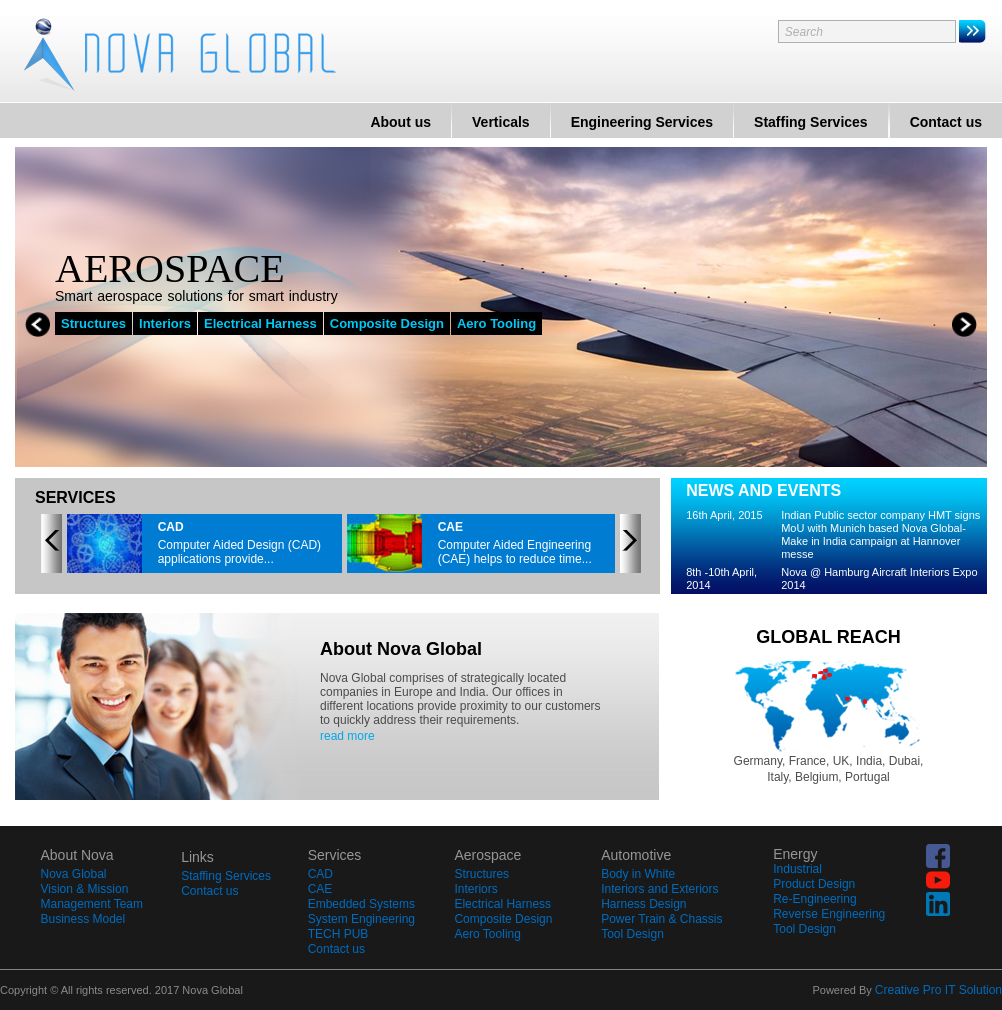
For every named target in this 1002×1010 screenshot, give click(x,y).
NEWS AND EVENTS (763, 490)
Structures (93, 323)
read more (347, 736)
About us (400, 122)
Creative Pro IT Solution (938, 990)
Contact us (946, 122)
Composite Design (387, 323)
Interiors (165, 323)
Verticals (501, 122)
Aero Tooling (496, 323)
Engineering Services (642, 122)
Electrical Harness (260, 323)
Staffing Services (811, 122)
